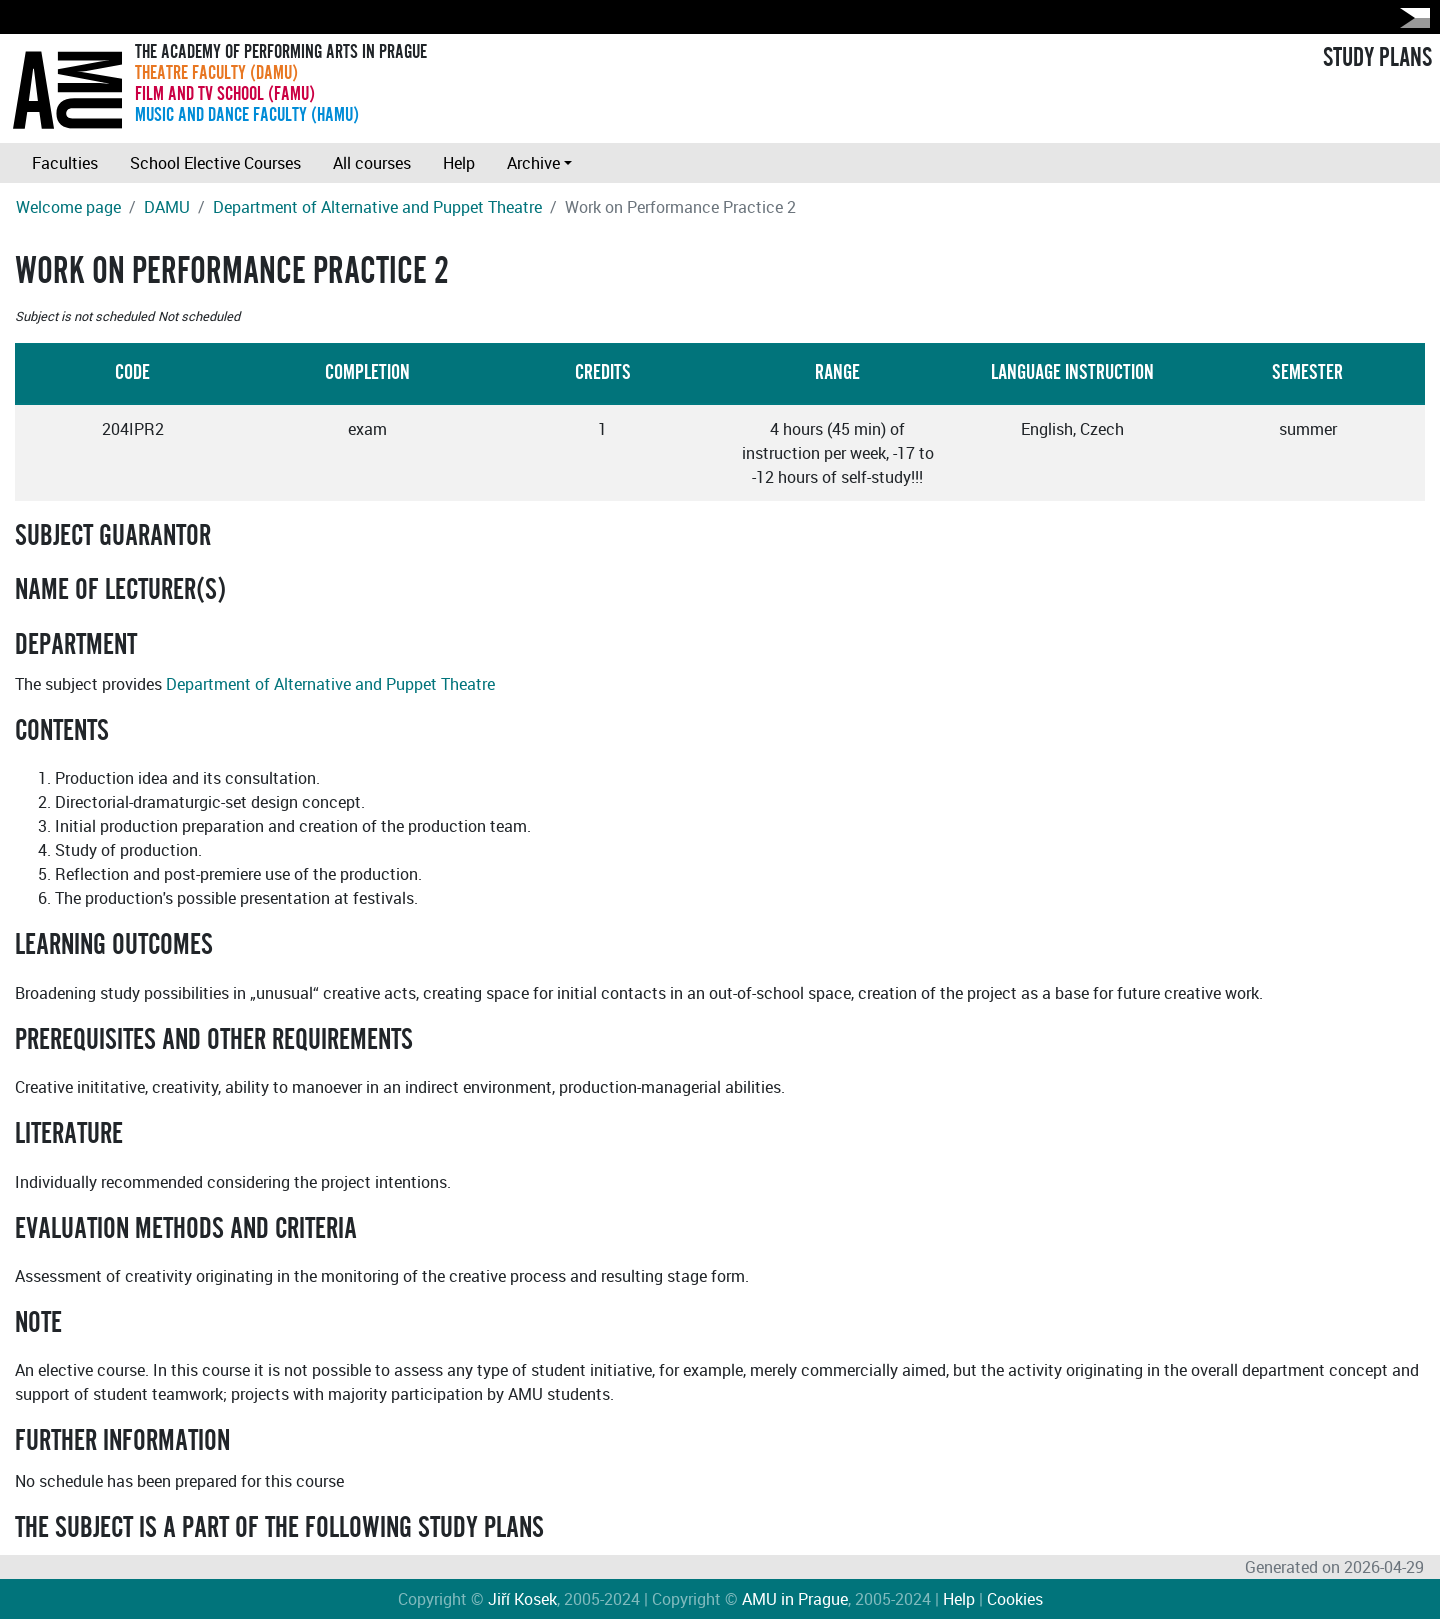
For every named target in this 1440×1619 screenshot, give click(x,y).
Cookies (1015, 1599)
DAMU (167, 207)
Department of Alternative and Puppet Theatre (377, 207)
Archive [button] (533, 163)
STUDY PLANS (1377, 58)
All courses (372, 163)
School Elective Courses (215, 163)
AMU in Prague (795, 1599)
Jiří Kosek (522, 1599)
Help (459, 163)
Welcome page (68, 207)
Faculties (65, 163)
